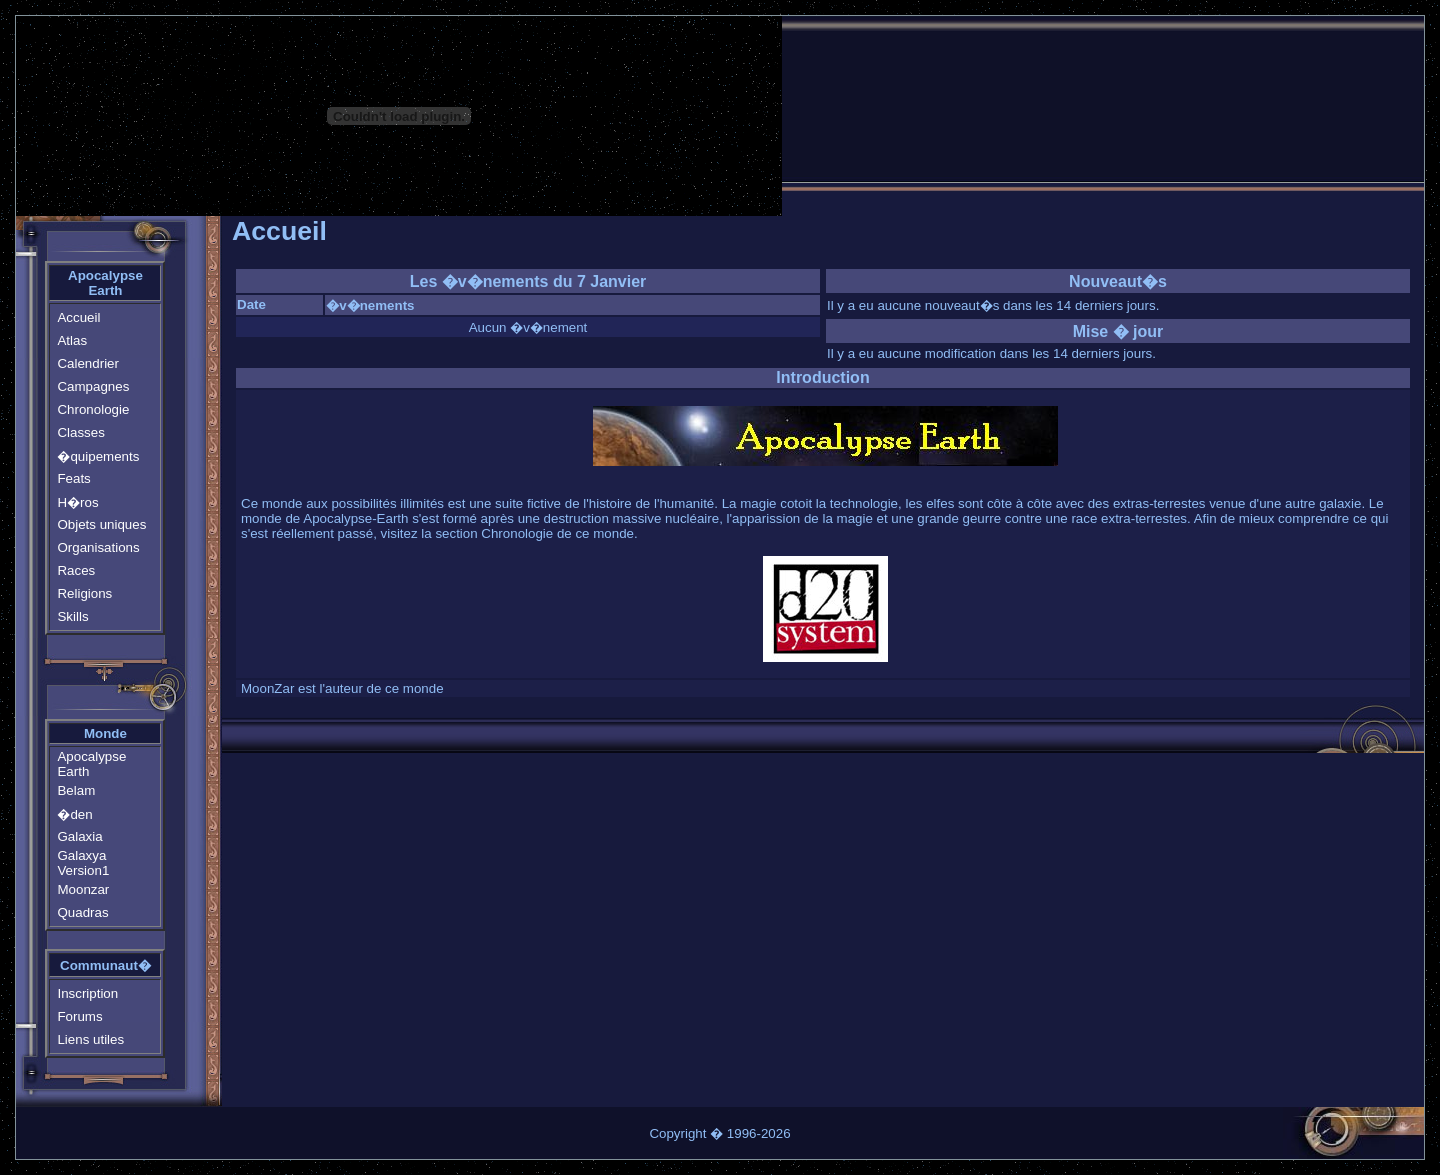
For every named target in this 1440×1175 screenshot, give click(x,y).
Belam (76, 790)
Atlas (72, 340)
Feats (73, 478)
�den (74, 814)
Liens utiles (90, 1039)
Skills (72, 616)
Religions (84, 593)
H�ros (77, 502)
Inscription (87, 993)
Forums (79, 1016)
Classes (80, 432)
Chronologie (93, 409)
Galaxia (79, 836)
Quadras (82, 912)
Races (76, 570)
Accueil (78, 317)
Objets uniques (101, 524)
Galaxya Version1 (83, 863)
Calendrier (88, 363)
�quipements (98, 456)
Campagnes (93, 386)
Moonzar (83, 889)
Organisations (98, 547)
